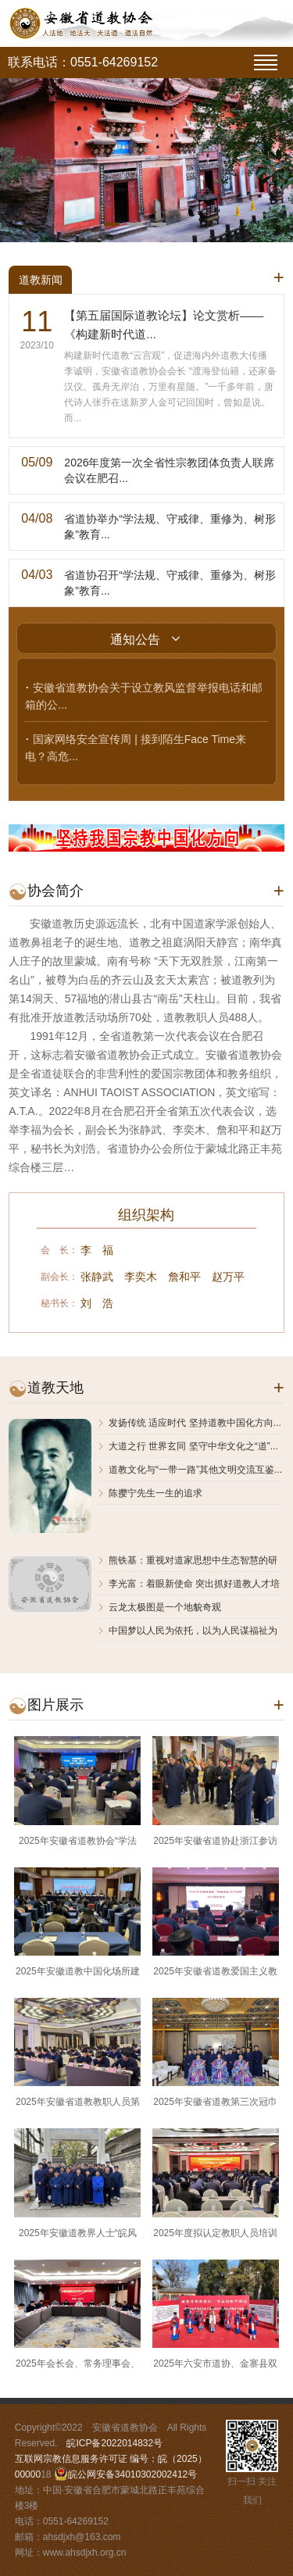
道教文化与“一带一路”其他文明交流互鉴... (189, 1469)
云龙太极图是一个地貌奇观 (159, 1607)
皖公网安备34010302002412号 (132, 2474)
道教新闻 (41, 279)
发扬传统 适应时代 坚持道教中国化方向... (189, 1422)
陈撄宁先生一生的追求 (149, 1493)
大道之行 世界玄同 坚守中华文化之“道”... (187, 1446)
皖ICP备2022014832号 (114, 2443)
